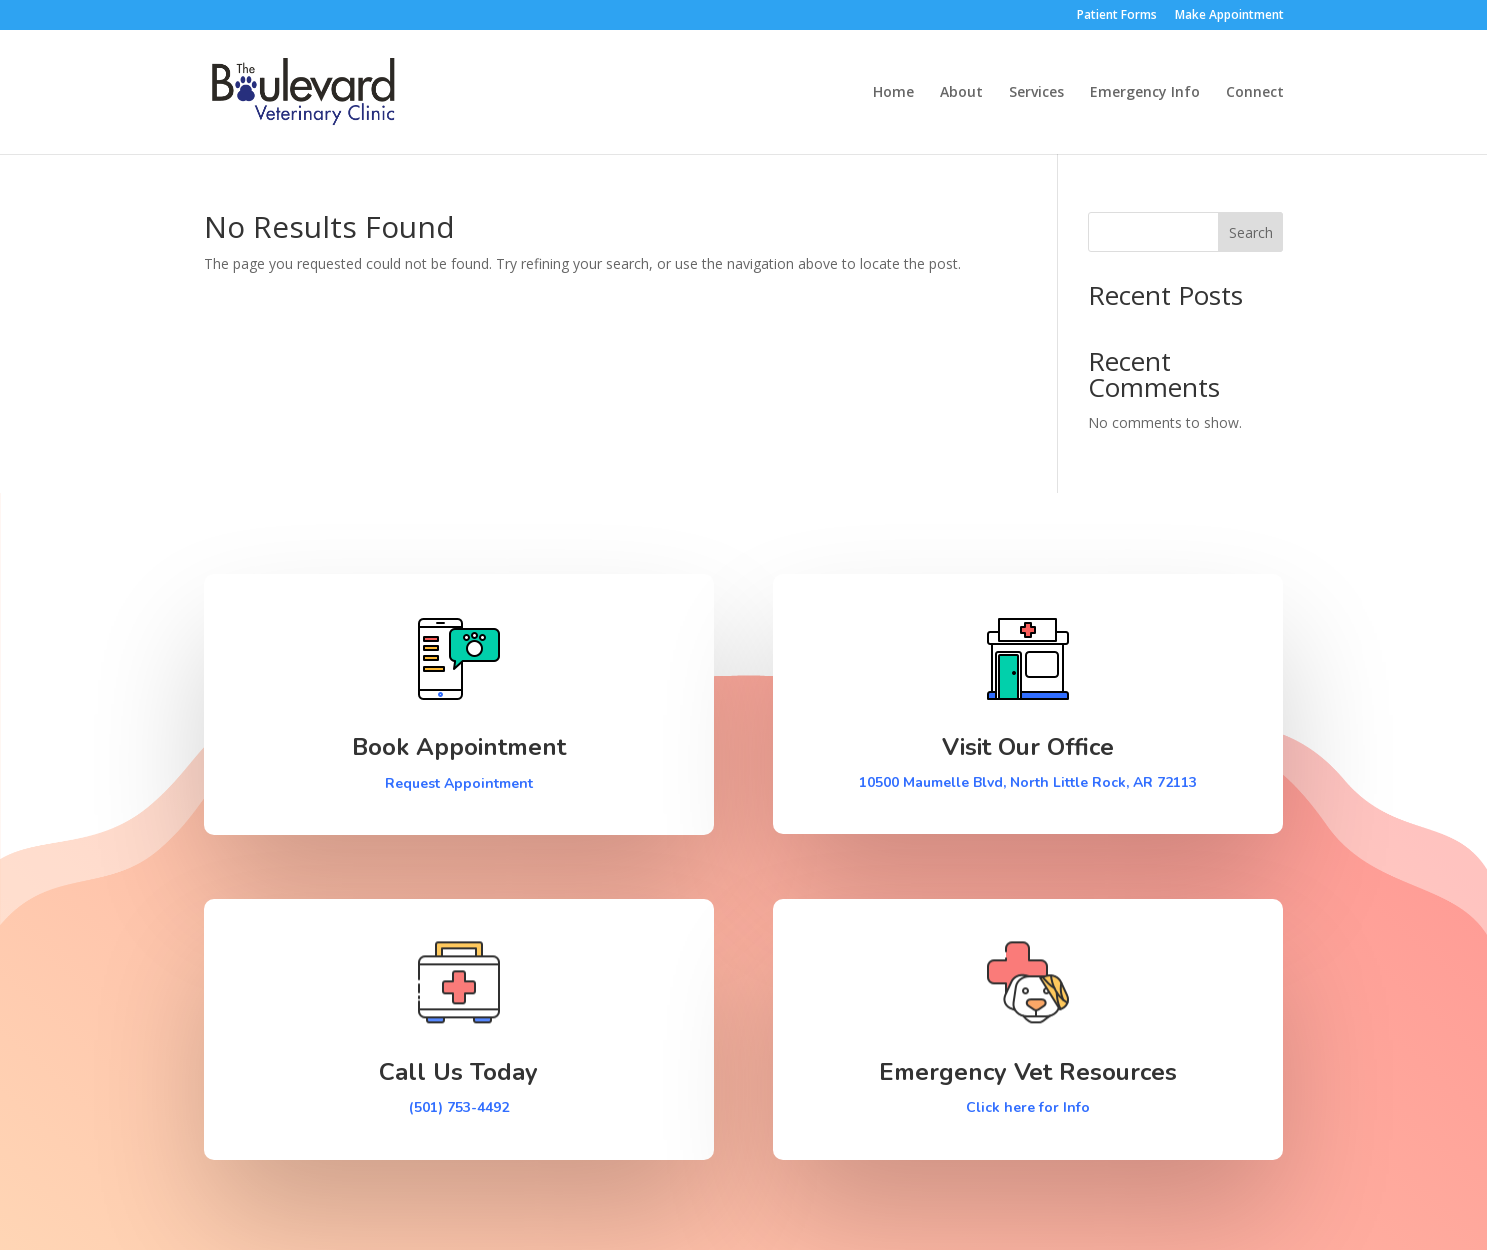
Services (1036, 93)
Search (1251, 232)
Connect (1255, 93)
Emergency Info (1145, 93)
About (961, 93)
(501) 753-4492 (459, 1107)
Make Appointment (1229, 16)
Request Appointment (459, 783)
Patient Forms (1117, 16)
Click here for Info (1028, 1107)
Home (893, 93)
